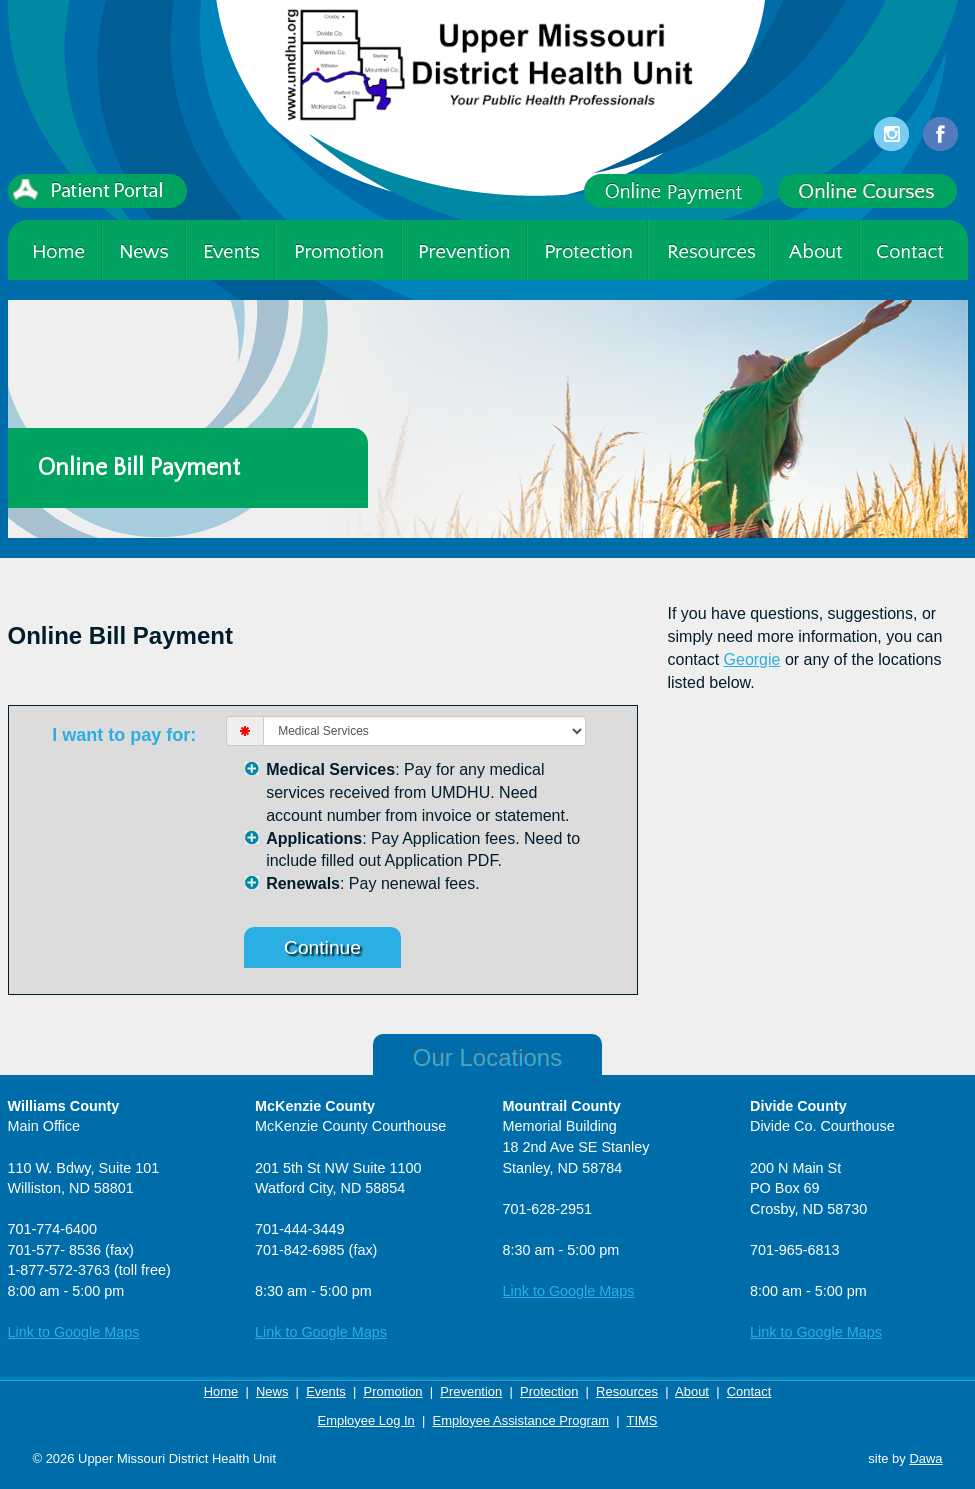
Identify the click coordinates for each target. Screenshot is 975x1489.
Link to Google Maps (74, 1332)
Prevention (471, 1391)
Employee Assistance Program (521, 1420)
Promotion (393, 1391)
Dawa (925, 1458)
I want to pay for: (124, 735)
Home (221, 1391)
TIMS (641, 1420)
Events (326, 1391)
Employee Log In (366, 1420)
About (692, 1391)
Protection (549, 1391)
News (272, 1391)
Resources (627, 1391)
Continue (322, 947)
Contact (749, 1391)
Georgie (752, 659)
